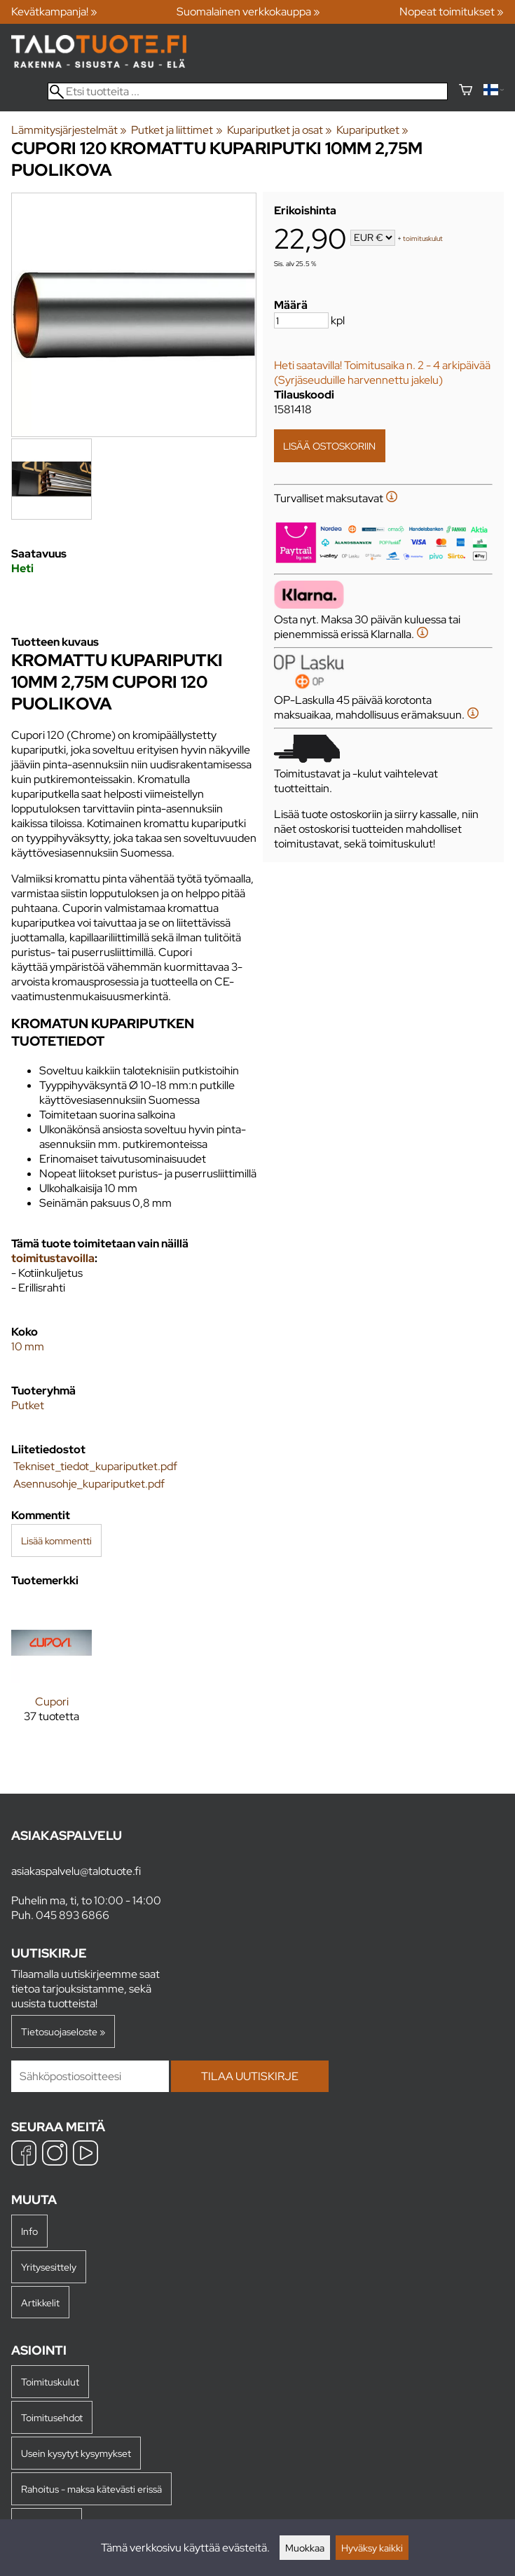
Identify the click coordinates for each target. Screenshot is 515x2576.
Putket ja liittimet (176, 130)
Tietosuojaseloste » (63, 2031)
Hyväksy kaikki (372, 2547)
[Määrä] (301, 320)
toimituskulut (423, 238)
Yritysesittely (48, 2266)
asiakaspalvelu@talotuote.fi (76, 1871)
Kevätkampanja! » (54, 11)
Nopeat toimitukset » (451, 11)
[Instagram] (54, 2154)
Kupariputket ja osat (279, 130)
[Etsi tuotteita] (248, 91)
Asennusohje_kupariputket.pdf (89, 1483)
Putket (27, 1405)
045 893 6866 (72, 1915)
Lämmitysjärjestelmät (69, 130)
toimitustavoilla (53, 1258)
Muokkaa (304, 2547)
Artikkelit (40, 2302)
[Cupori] (51, 1673)
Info (29, 2231)
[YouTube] (85, 2154)
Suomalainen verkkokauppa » (248, 11)
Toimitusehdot (52, 2417)
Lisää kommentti (56, 1540)
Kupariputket (372, 130)
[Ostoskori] (465, 91)
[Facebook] (23, 2154)
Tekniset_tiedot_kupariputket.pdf (95, 1466)
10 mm (27, 1346)
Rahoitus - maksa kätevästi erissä (91, 2488)
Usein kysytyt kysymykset (76, 2453)
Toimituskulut (50, 2381)
